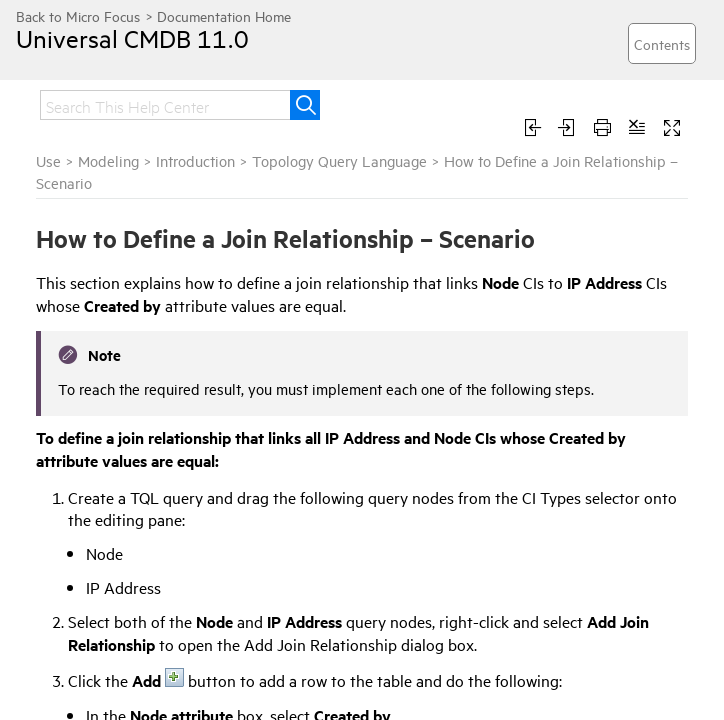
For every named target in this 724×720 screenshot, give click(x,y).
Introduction (195, 160)
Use (48, 160)
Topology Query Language (339, 160)
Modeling (108, 160)
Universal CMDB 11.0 (132, 38)
